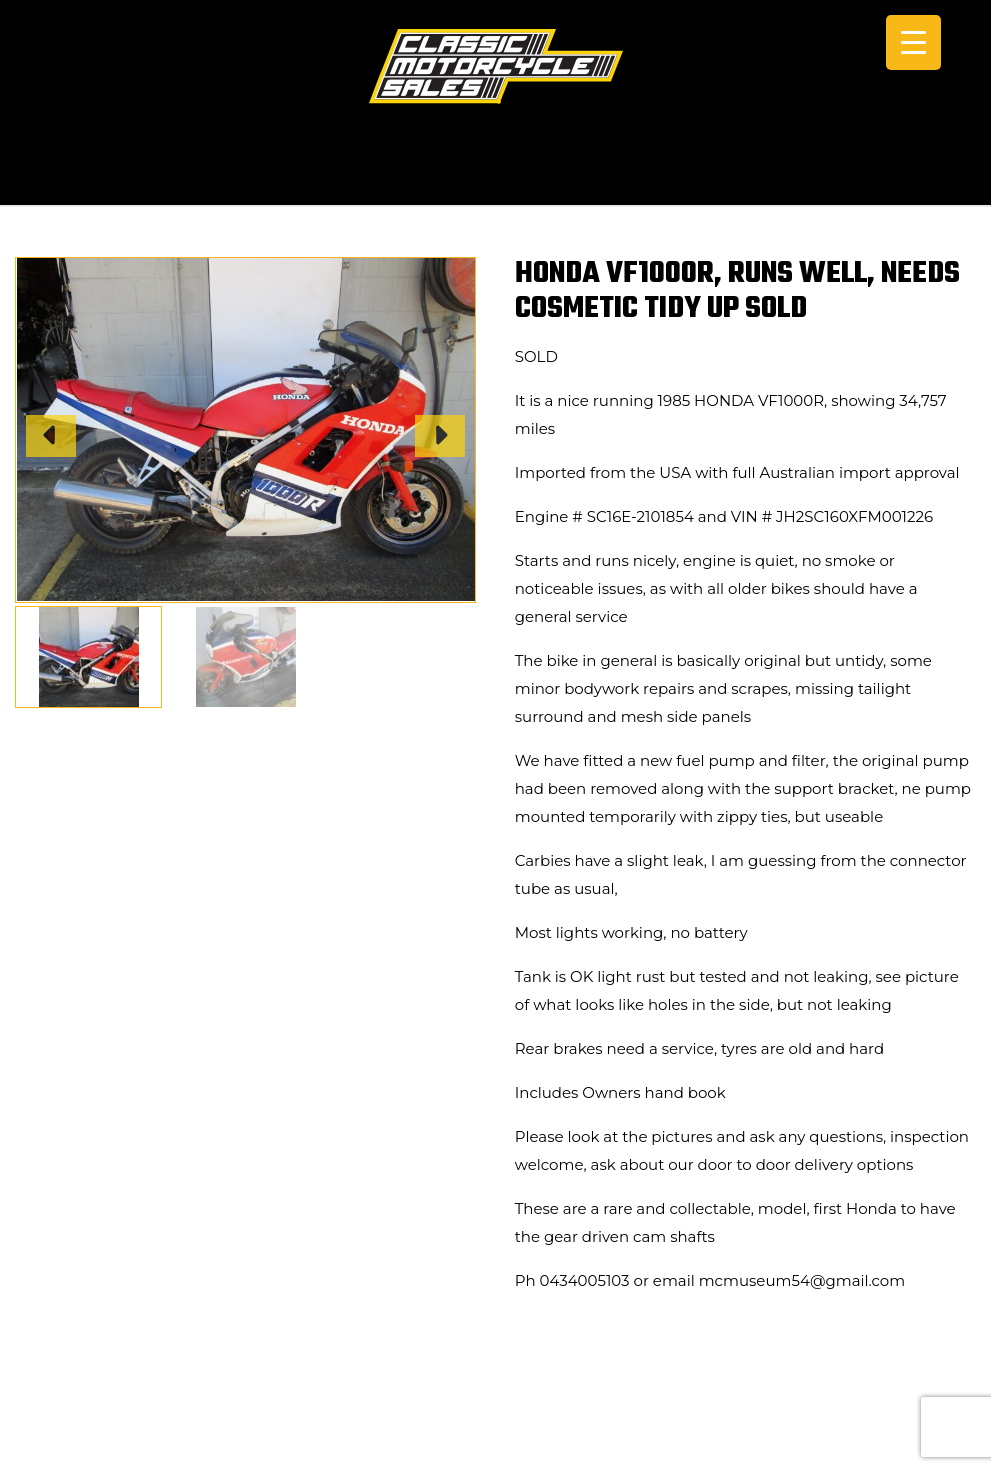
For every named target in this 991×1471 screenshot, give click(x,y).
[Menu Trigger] (913, 42)
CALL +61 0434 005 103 (496, 177)
